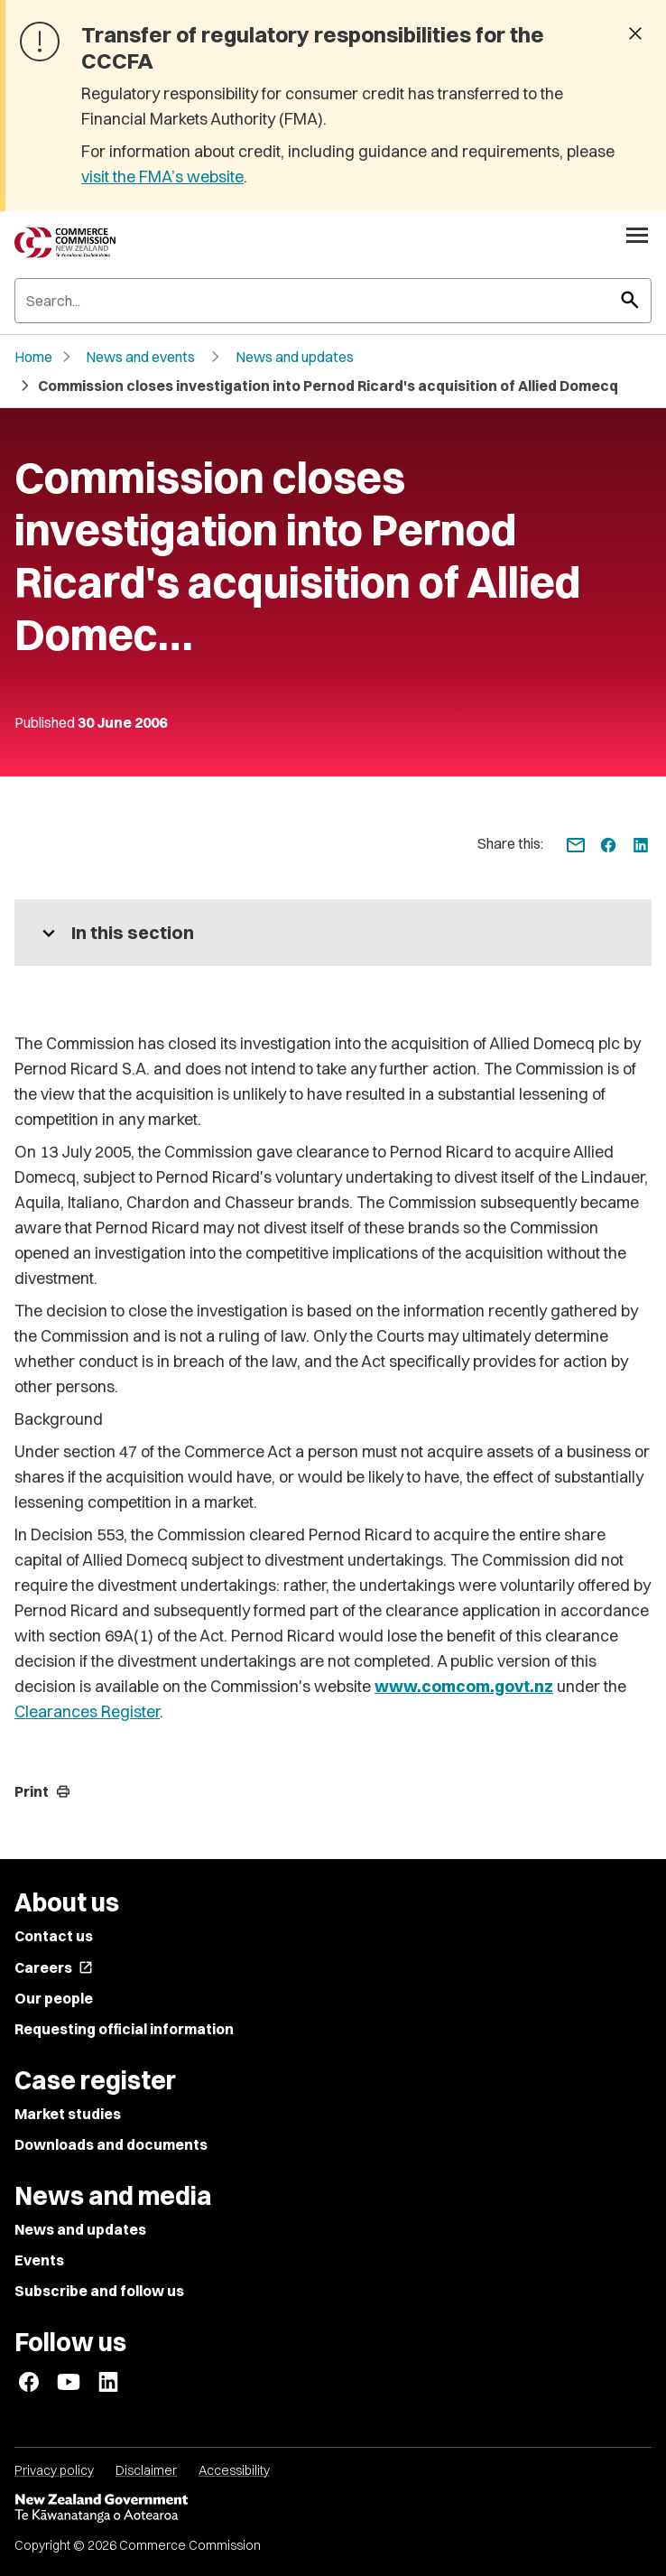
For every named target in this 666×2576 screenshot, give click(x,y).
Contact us (53, 1936)
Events (39, 2260)
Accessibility (234, 2470)
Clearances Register (87, 1711)
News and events (140, 357)
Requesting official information (124, 2029)
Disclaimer (146, 2470)
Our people (53, 1998)
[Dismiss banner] (635, 35)
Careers (53, 1967)
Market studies (67, 2114)
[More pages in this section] (333, 932)
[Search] (333, 300)
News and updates (295, 357)
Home (33, 357)
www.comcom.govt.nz (464, 1686)
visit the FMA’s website (162, 176)
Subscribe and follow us (99, 2291)
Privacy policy (54, 2470)
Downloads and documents (111, 2144)
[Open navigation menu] (637, 234)
